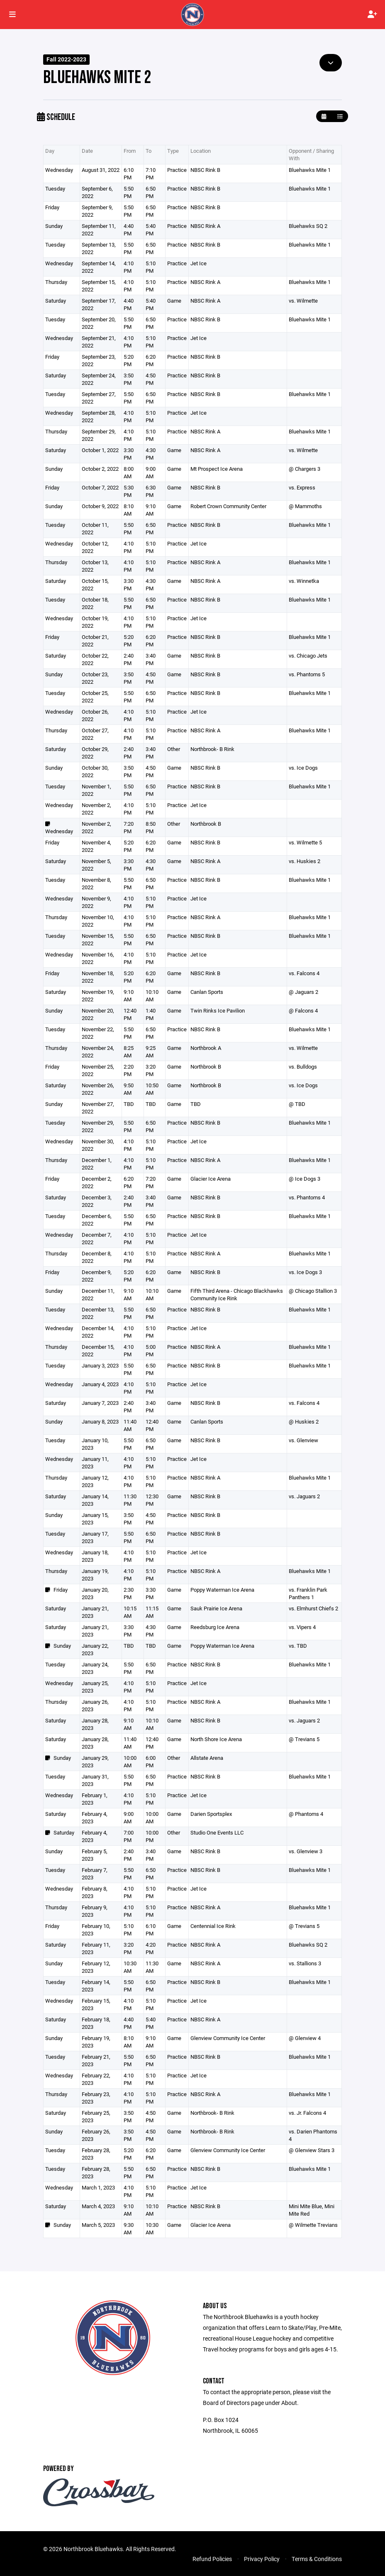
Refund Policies (212, 2559)
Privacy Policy (262, 2559)
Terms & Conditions (317, 2559)
